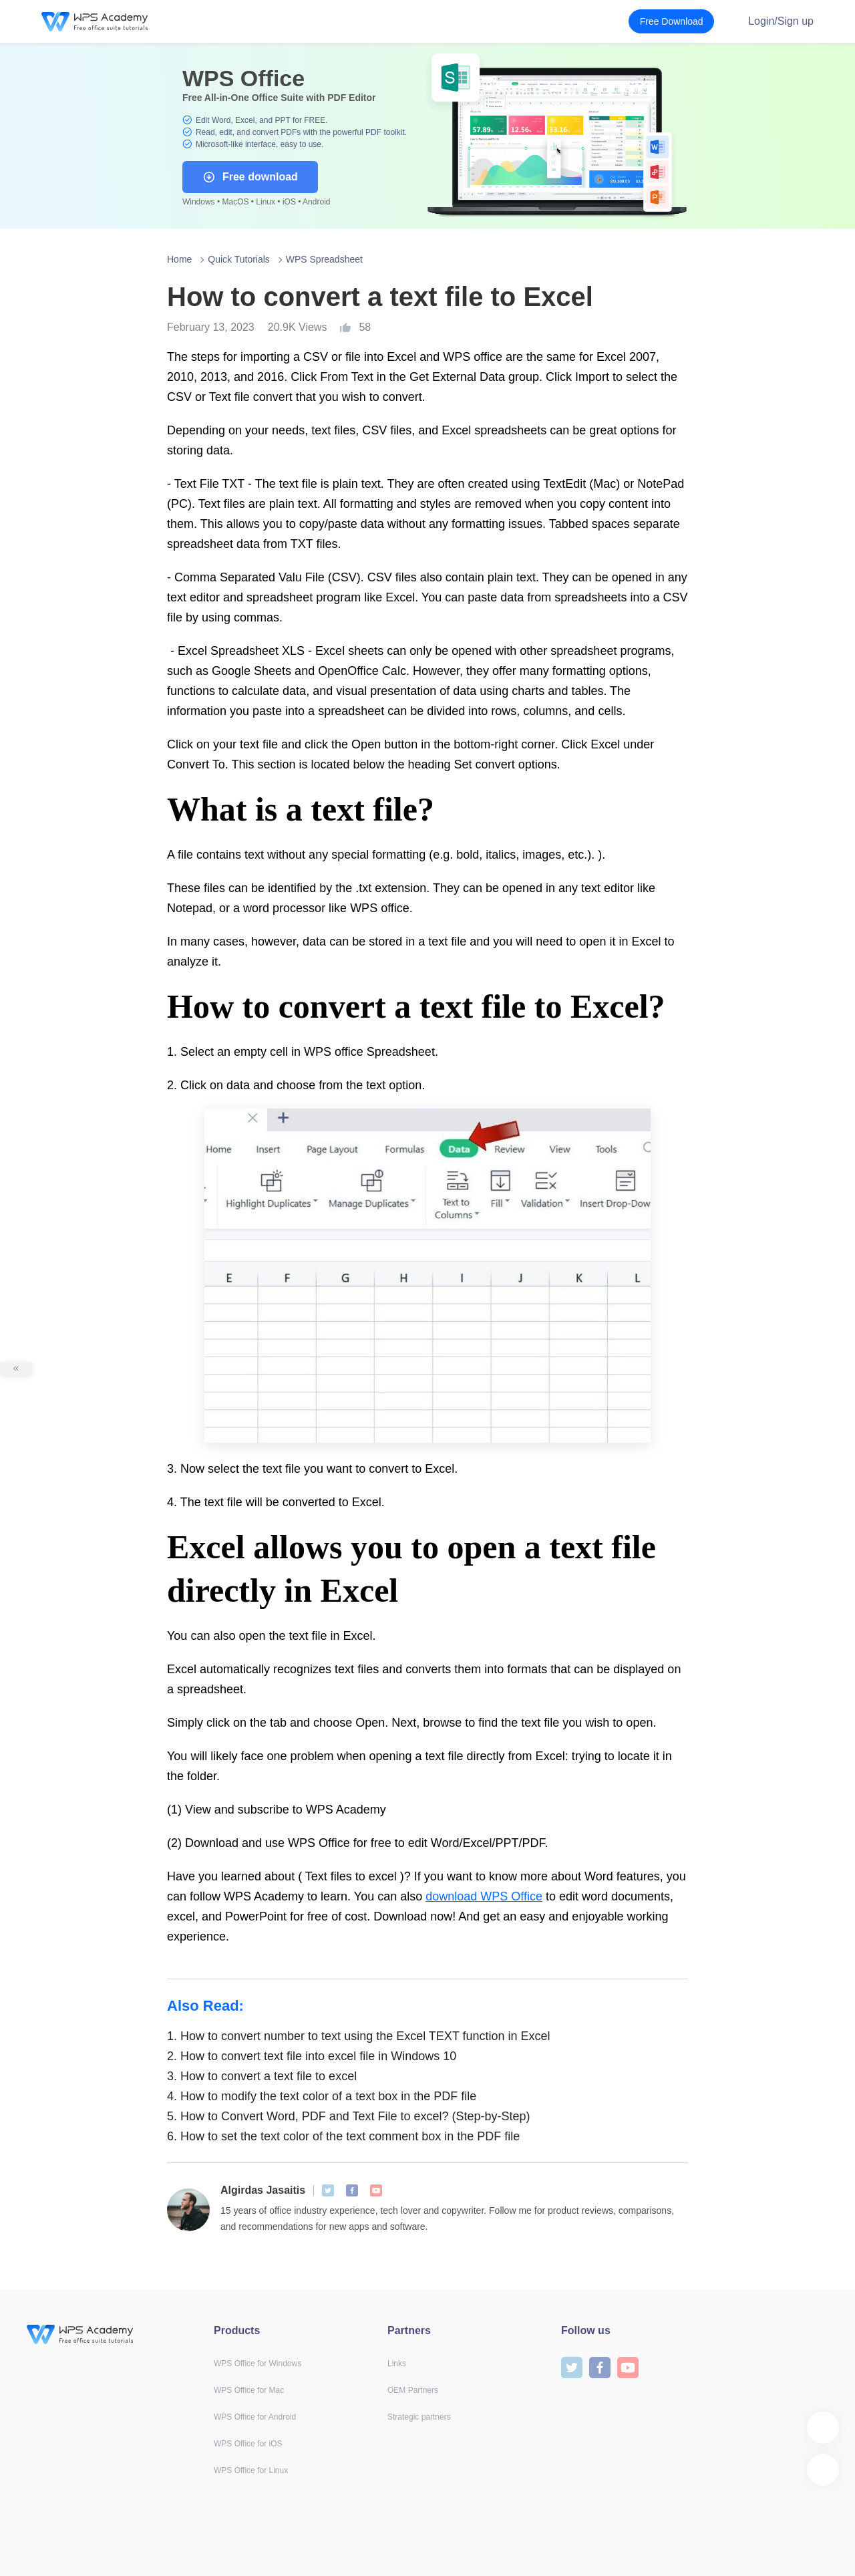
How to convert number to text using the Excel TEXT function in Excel (358, 2036)
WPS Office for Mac (249, 2390)
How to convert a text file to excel (262, 2076)
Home (179, 259)
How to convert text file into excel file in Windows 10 (311, 2056)
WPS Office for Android (255, 2417)
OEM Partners (412, 2390)
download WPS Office (483, 1896)
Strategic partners (419, 2417)
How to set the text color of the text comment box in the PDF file (343, 2136)
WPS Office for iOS (248, 2443)
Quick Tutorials (239, 259)
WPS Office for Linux (251, 2470)
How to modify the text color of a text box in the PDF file (321, 2096)
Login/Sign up (781, 21)
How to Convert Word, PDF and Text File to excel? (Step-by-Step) (348, 2116)
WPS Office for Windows (257, 2363)
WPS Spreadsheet (324, 259)
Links (396, 2363)
